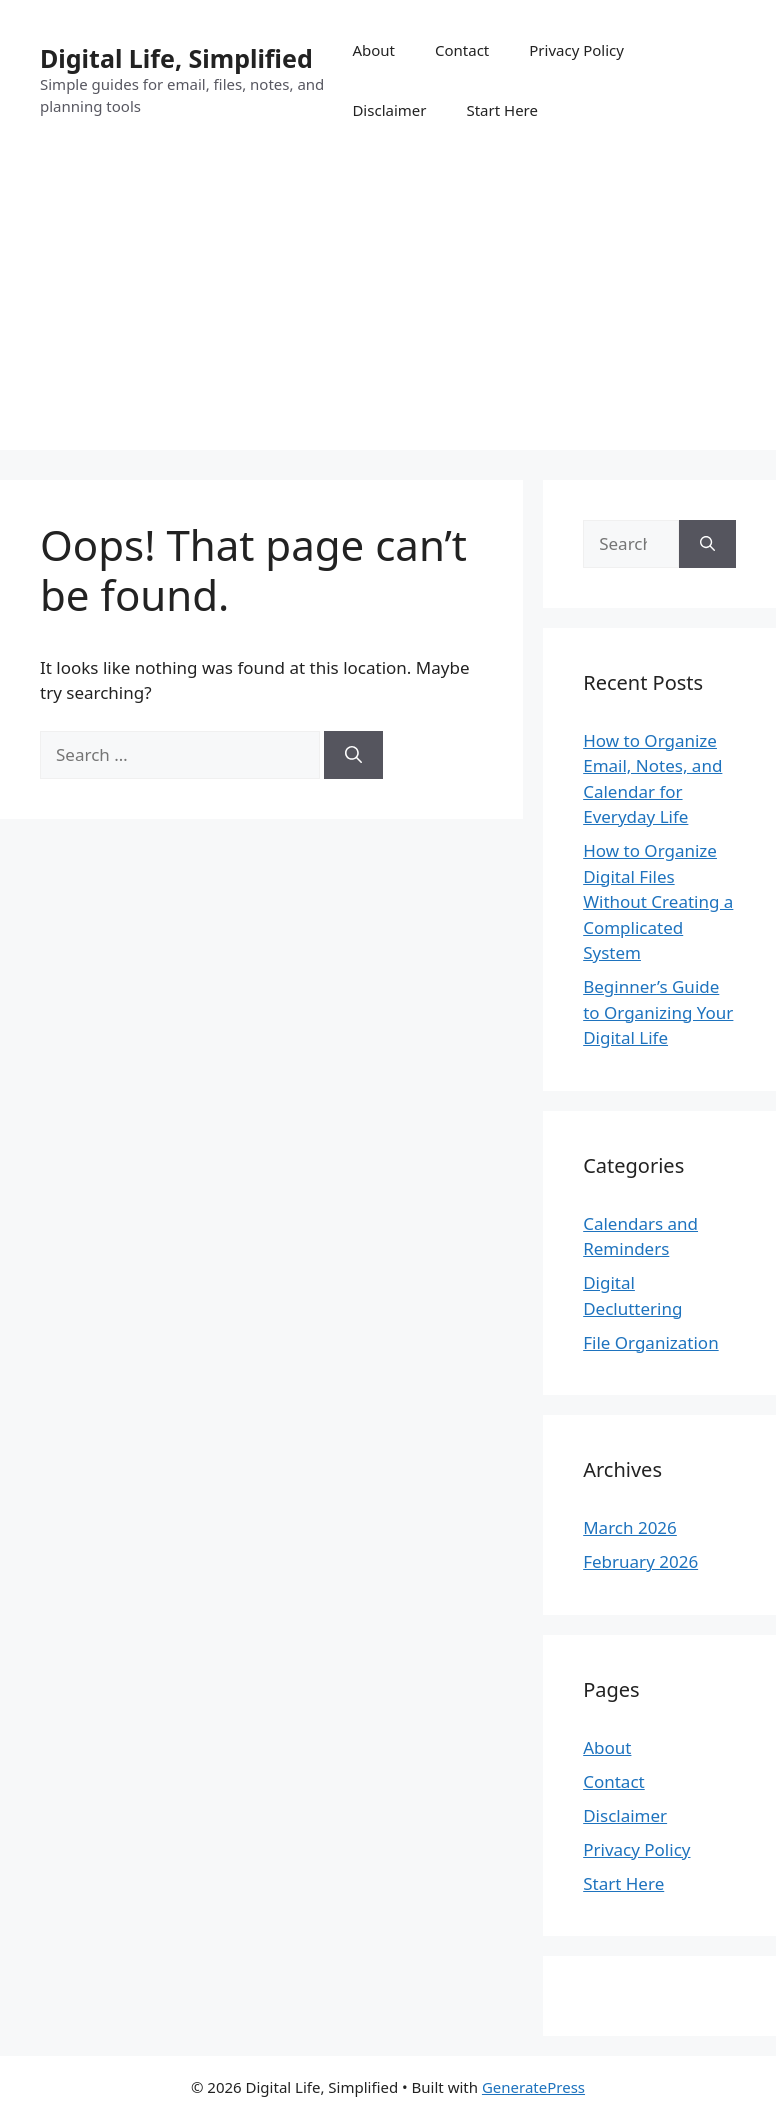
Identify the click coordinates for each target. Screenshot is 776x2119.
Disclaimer (389, 110)
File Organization (650, 1342)
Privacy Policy (576, 50)
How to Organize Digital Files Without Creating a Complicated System (658, 901)
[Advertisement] (388, 310)
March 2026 (630, 1527)
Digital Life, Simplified (176, 58)
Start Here (502, 110)
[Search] (353, 755)
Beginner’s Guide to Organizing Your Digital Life (658, 1012)
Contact (462, 50)
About (373, 50)
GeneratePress (533, 2087)
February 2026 (640, 1561)
